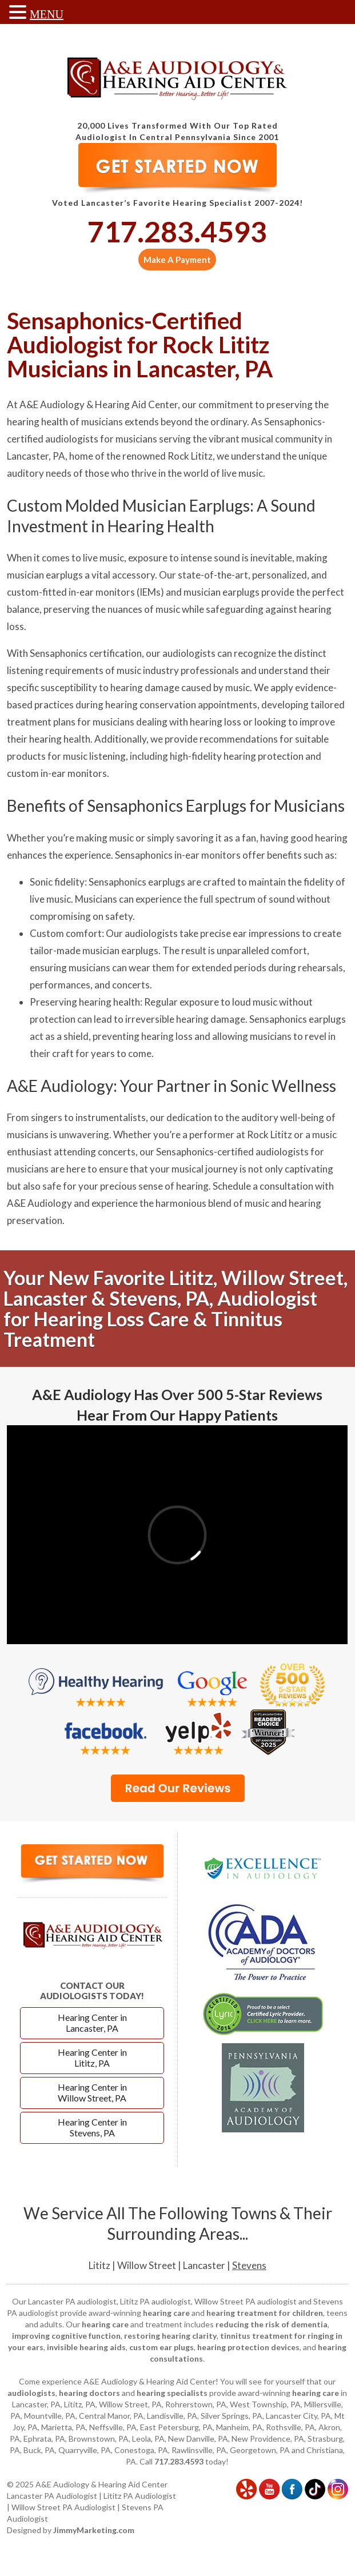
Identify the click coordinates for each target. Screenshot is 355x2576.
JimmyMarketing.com (93, 2530)
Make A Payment (177, 259)
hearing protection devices (248, 2347)
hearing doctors (89, 2393)
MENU (46, 14)
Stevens (249, 2265)
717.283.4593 (177, 231)
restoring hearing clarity (170, 2335)
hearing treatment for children (264, 2313)
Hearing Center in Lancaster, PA (92, 2022)
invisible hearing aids (86, 2347)
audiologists (31, 2393)
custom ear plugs (161, 2347)
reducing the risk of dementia (272, 2324)
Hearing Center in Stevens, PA (92, 2127)
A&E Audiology (39, 1203)
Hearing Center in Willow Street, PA (92, 2092)
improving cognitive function (66, 2335)
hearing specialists (172, 2393)
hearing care (166, 2313)
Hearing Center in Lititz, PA (92, 2057)
